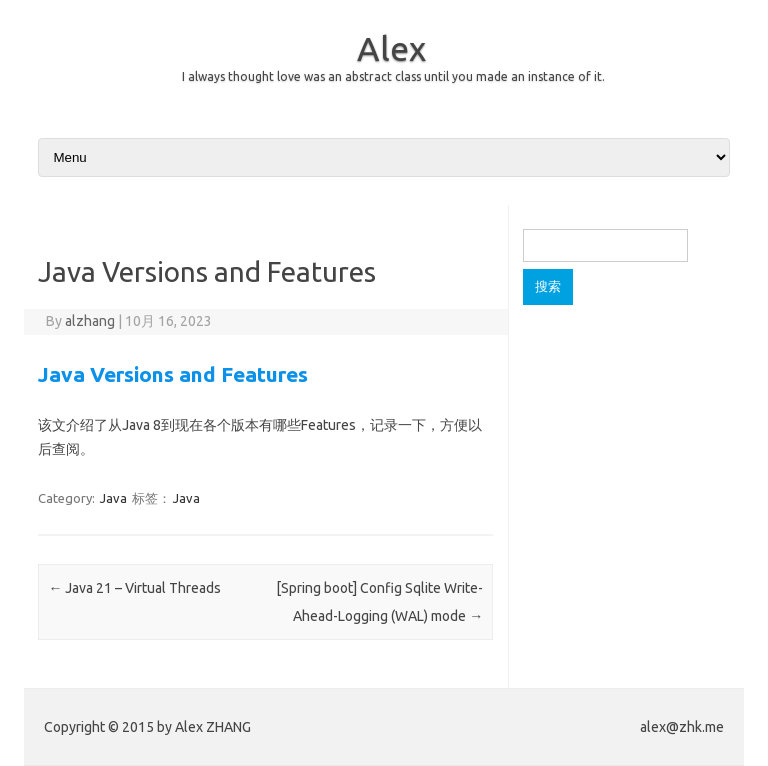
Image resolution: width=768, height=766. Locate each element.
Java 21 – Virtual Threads (134, 588)
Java (113, 498)
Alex (391, 48)
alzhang (90, 321)
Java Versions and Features (173, 374)
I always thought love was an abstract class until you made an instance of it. (393, 76)
